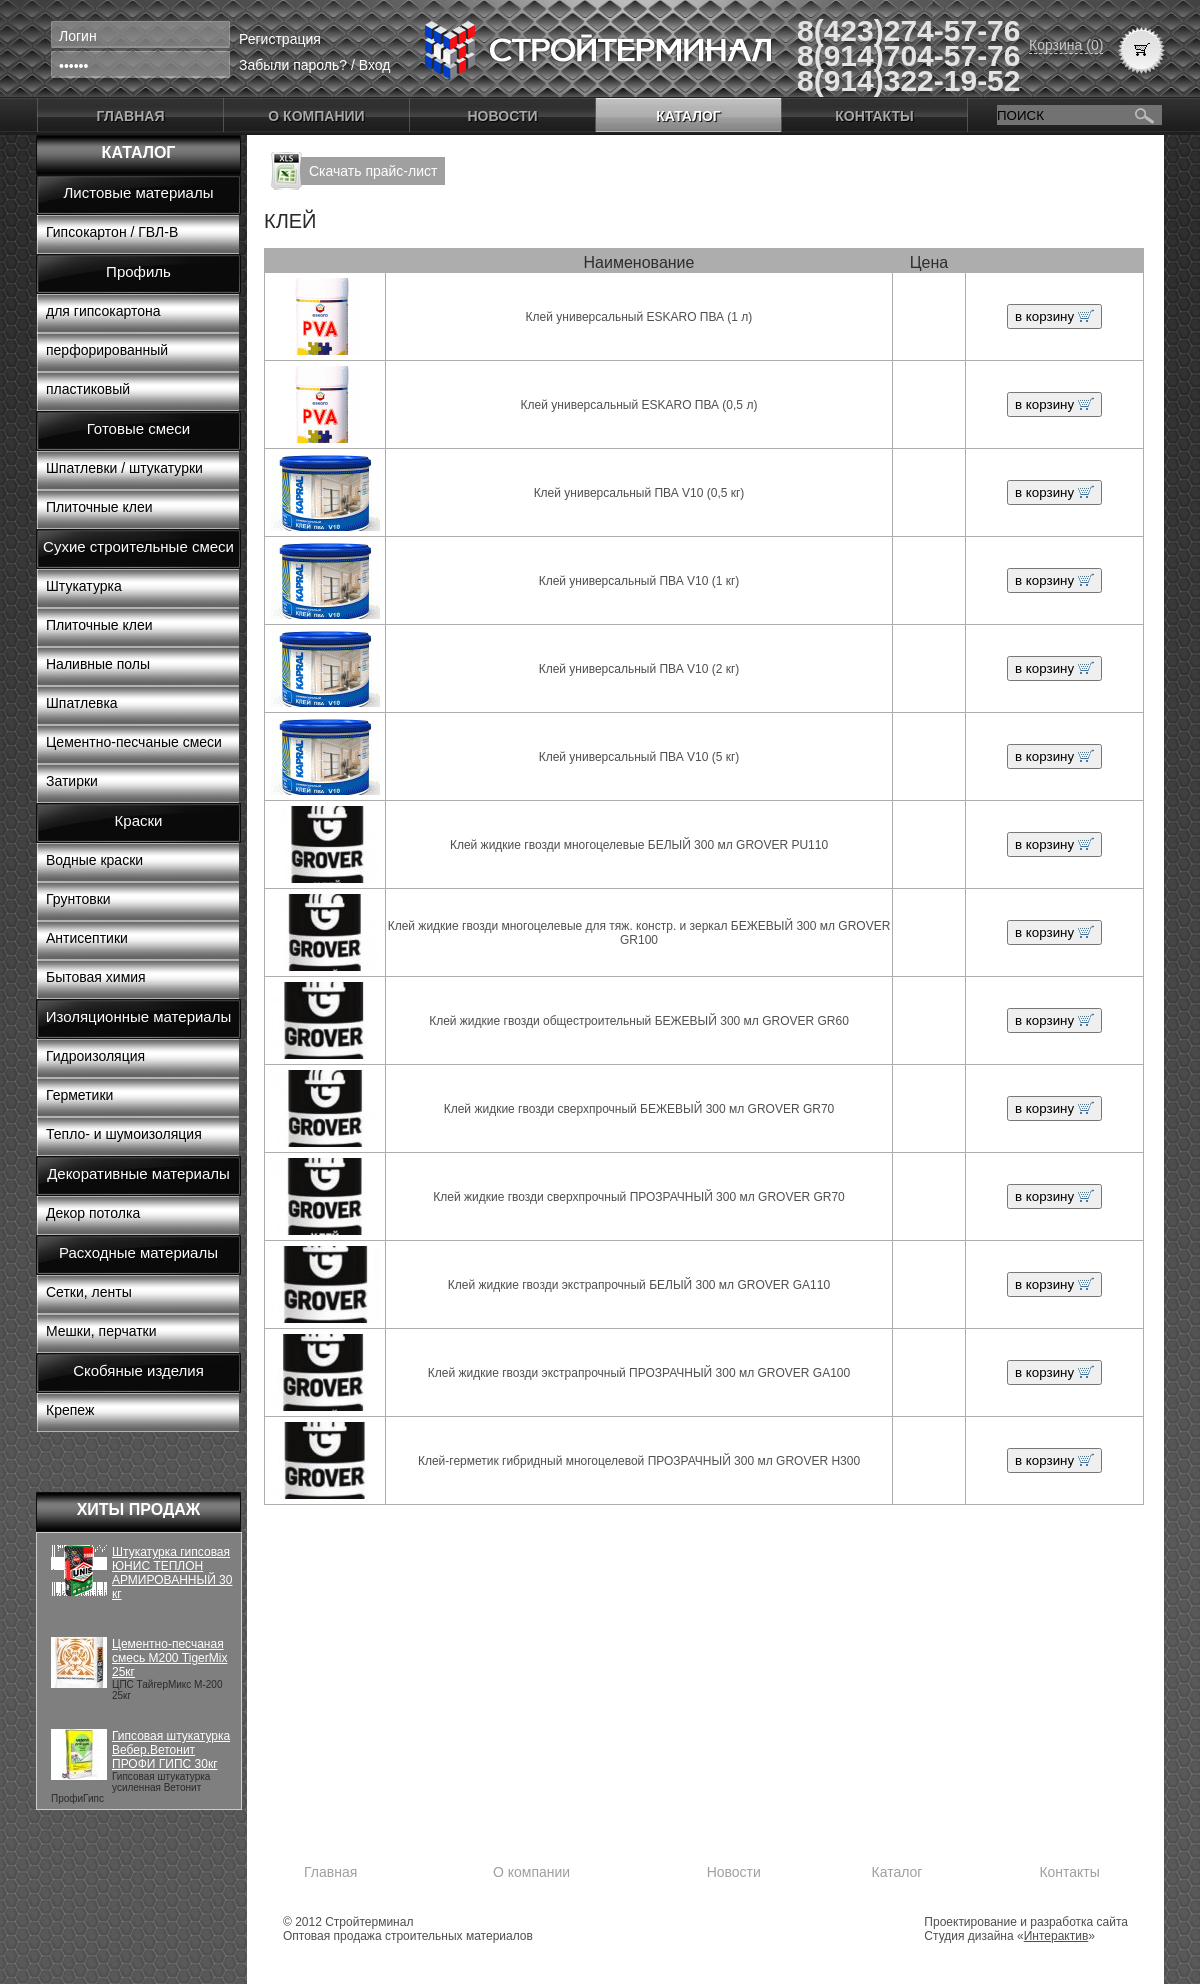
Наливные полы (98, 664)
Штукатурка (84, 586)
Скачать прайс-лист (373, 171)
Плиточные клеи (99, 507)
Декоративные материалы (138, 1173)
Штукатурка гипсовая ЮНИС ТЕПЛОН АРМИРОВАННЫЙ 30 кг (172, 1573)
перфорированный (107, 350)
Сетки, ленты (89, 1292)
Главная (131, 116)
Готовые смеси (138, 428)
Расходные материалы (138, 1252)
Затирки (72, 781)
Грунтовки (78, 899)
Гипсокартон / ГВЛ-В (112, 232)
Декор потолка (93, 1213)
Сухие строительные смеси (138, 546)
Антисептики (87, 938)
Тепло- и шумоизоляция (124, 1134)
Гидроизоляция (95, 1056)
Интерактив (1056, 1936)
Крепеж (70, 1410)
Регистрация (280, 39)
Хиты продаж (139, 1509)
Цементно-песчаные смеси (134, 742)
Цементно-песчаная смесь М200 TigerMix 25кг (169, 1658)
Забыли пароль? (293, 65)
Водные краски (94, 860)
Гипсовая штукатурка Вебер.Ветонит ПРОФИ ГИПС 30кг (171, 1750)
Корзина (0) (1066, 45)
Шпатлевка (82, 703)
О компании (316, 116)
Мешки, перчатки (101, 1331)
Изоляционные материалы (139, 1016)
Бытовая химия (96, 977)
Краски (139, 820)
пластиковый (88, 389)
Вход (375, 65)
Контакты (874, 116)
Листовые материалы (139, 192)
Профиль (138, 271)
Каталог (688, 116)
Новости (502, 116)
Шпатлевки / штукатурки (124, 468)
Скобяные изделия (138, 1370)
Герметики (79, 1095)
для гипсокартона (103, 311)
